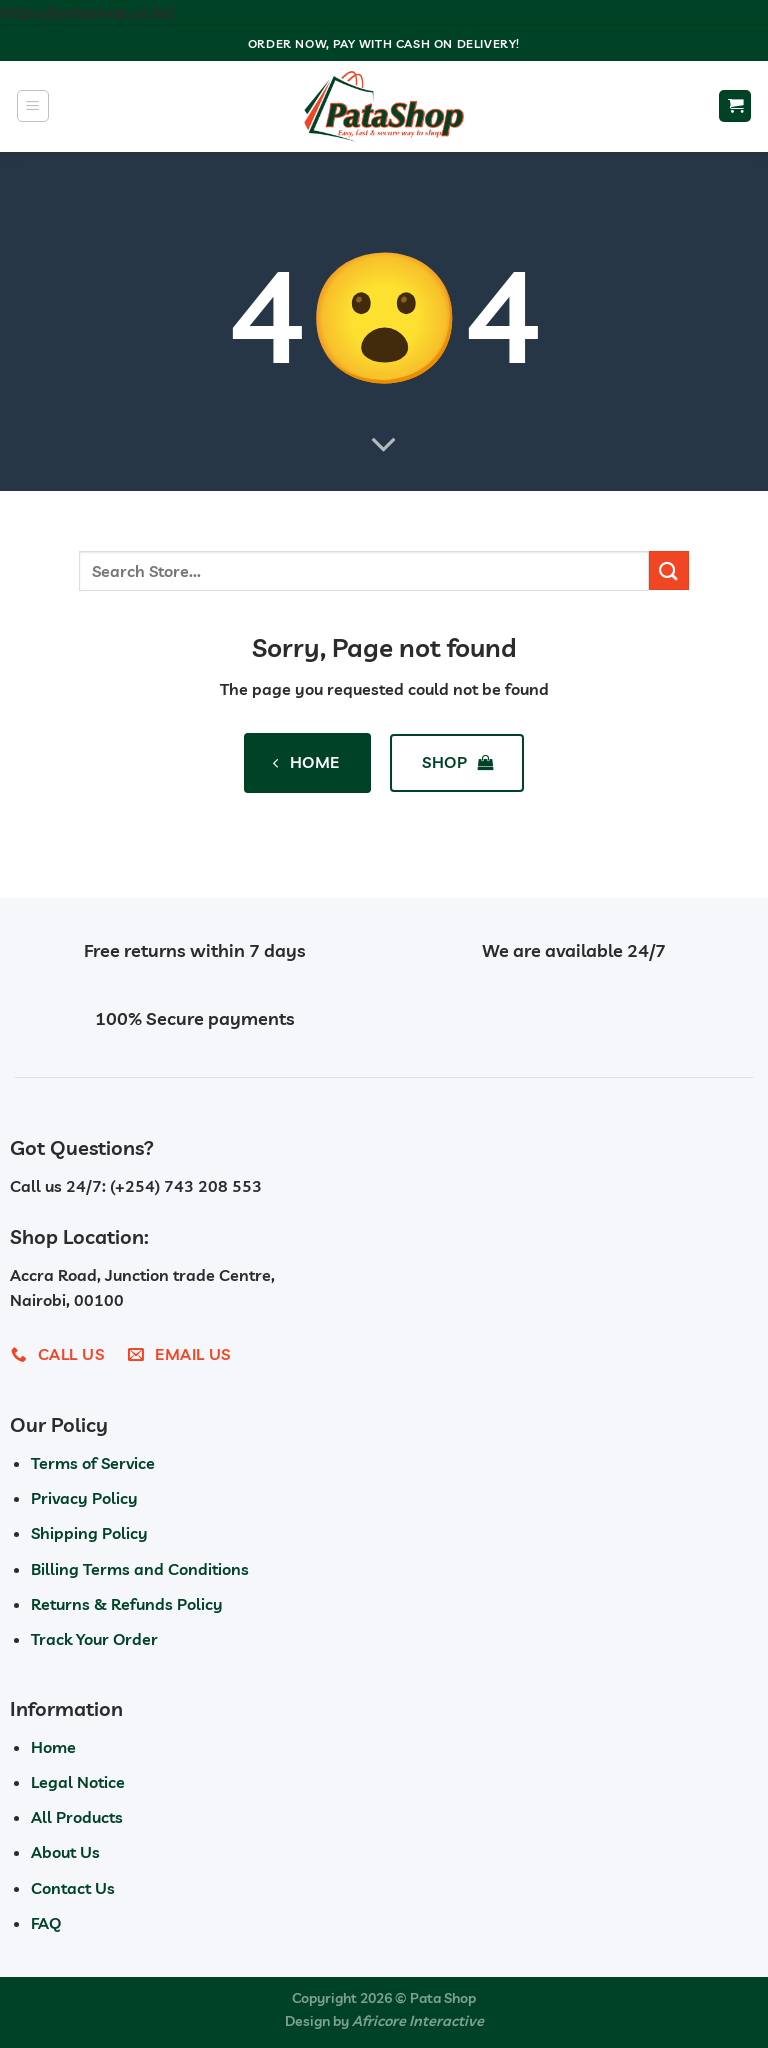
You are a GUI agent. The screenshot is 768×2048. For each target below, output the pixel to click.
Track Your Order (94, 1639)
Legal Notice (78, 1782)
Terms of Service (93, 1463)
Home (53, 1747)
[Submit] (669, 570)
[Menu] (33, 106)
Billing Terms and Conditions (140, 1569)
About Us (65, 1852)
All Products (77, 1817)
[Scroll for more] (384, 445)
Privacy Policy (84, 1498)
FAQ (46, 1923)
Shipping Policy (89, 1533)
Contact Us (73, 1888)
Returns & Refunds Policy (127, 1604)
